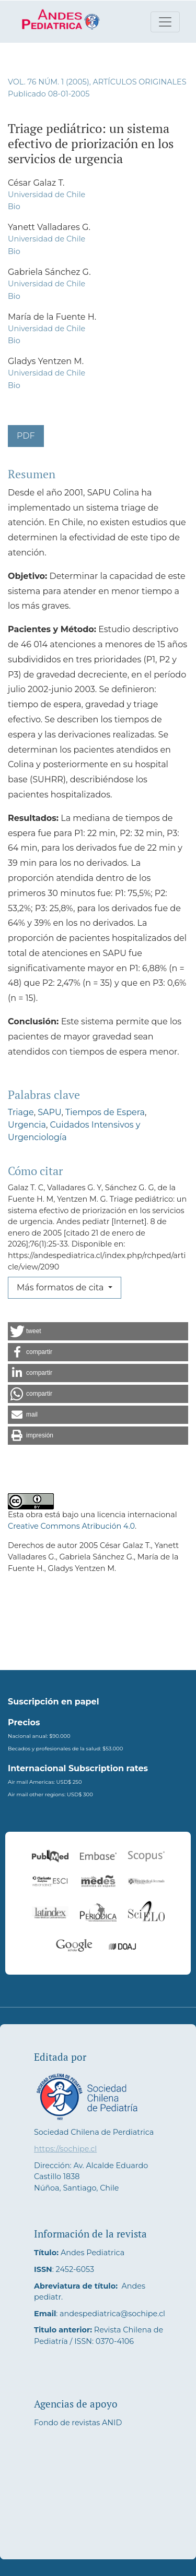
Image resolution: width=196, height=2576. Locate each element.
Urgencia (27, 1125)
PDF (26, 436)
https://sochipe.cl (65, 2149)
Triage (21, 1112)
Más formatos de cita (61, 1287)
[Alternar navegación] (165, 21)
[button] (98, 1331)
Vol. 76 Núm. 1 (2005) (48, 82)
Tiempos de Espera (105, 1112)
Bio (14, 206)
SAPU (49, 1112)
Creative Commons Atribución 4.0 (71, 1526)
